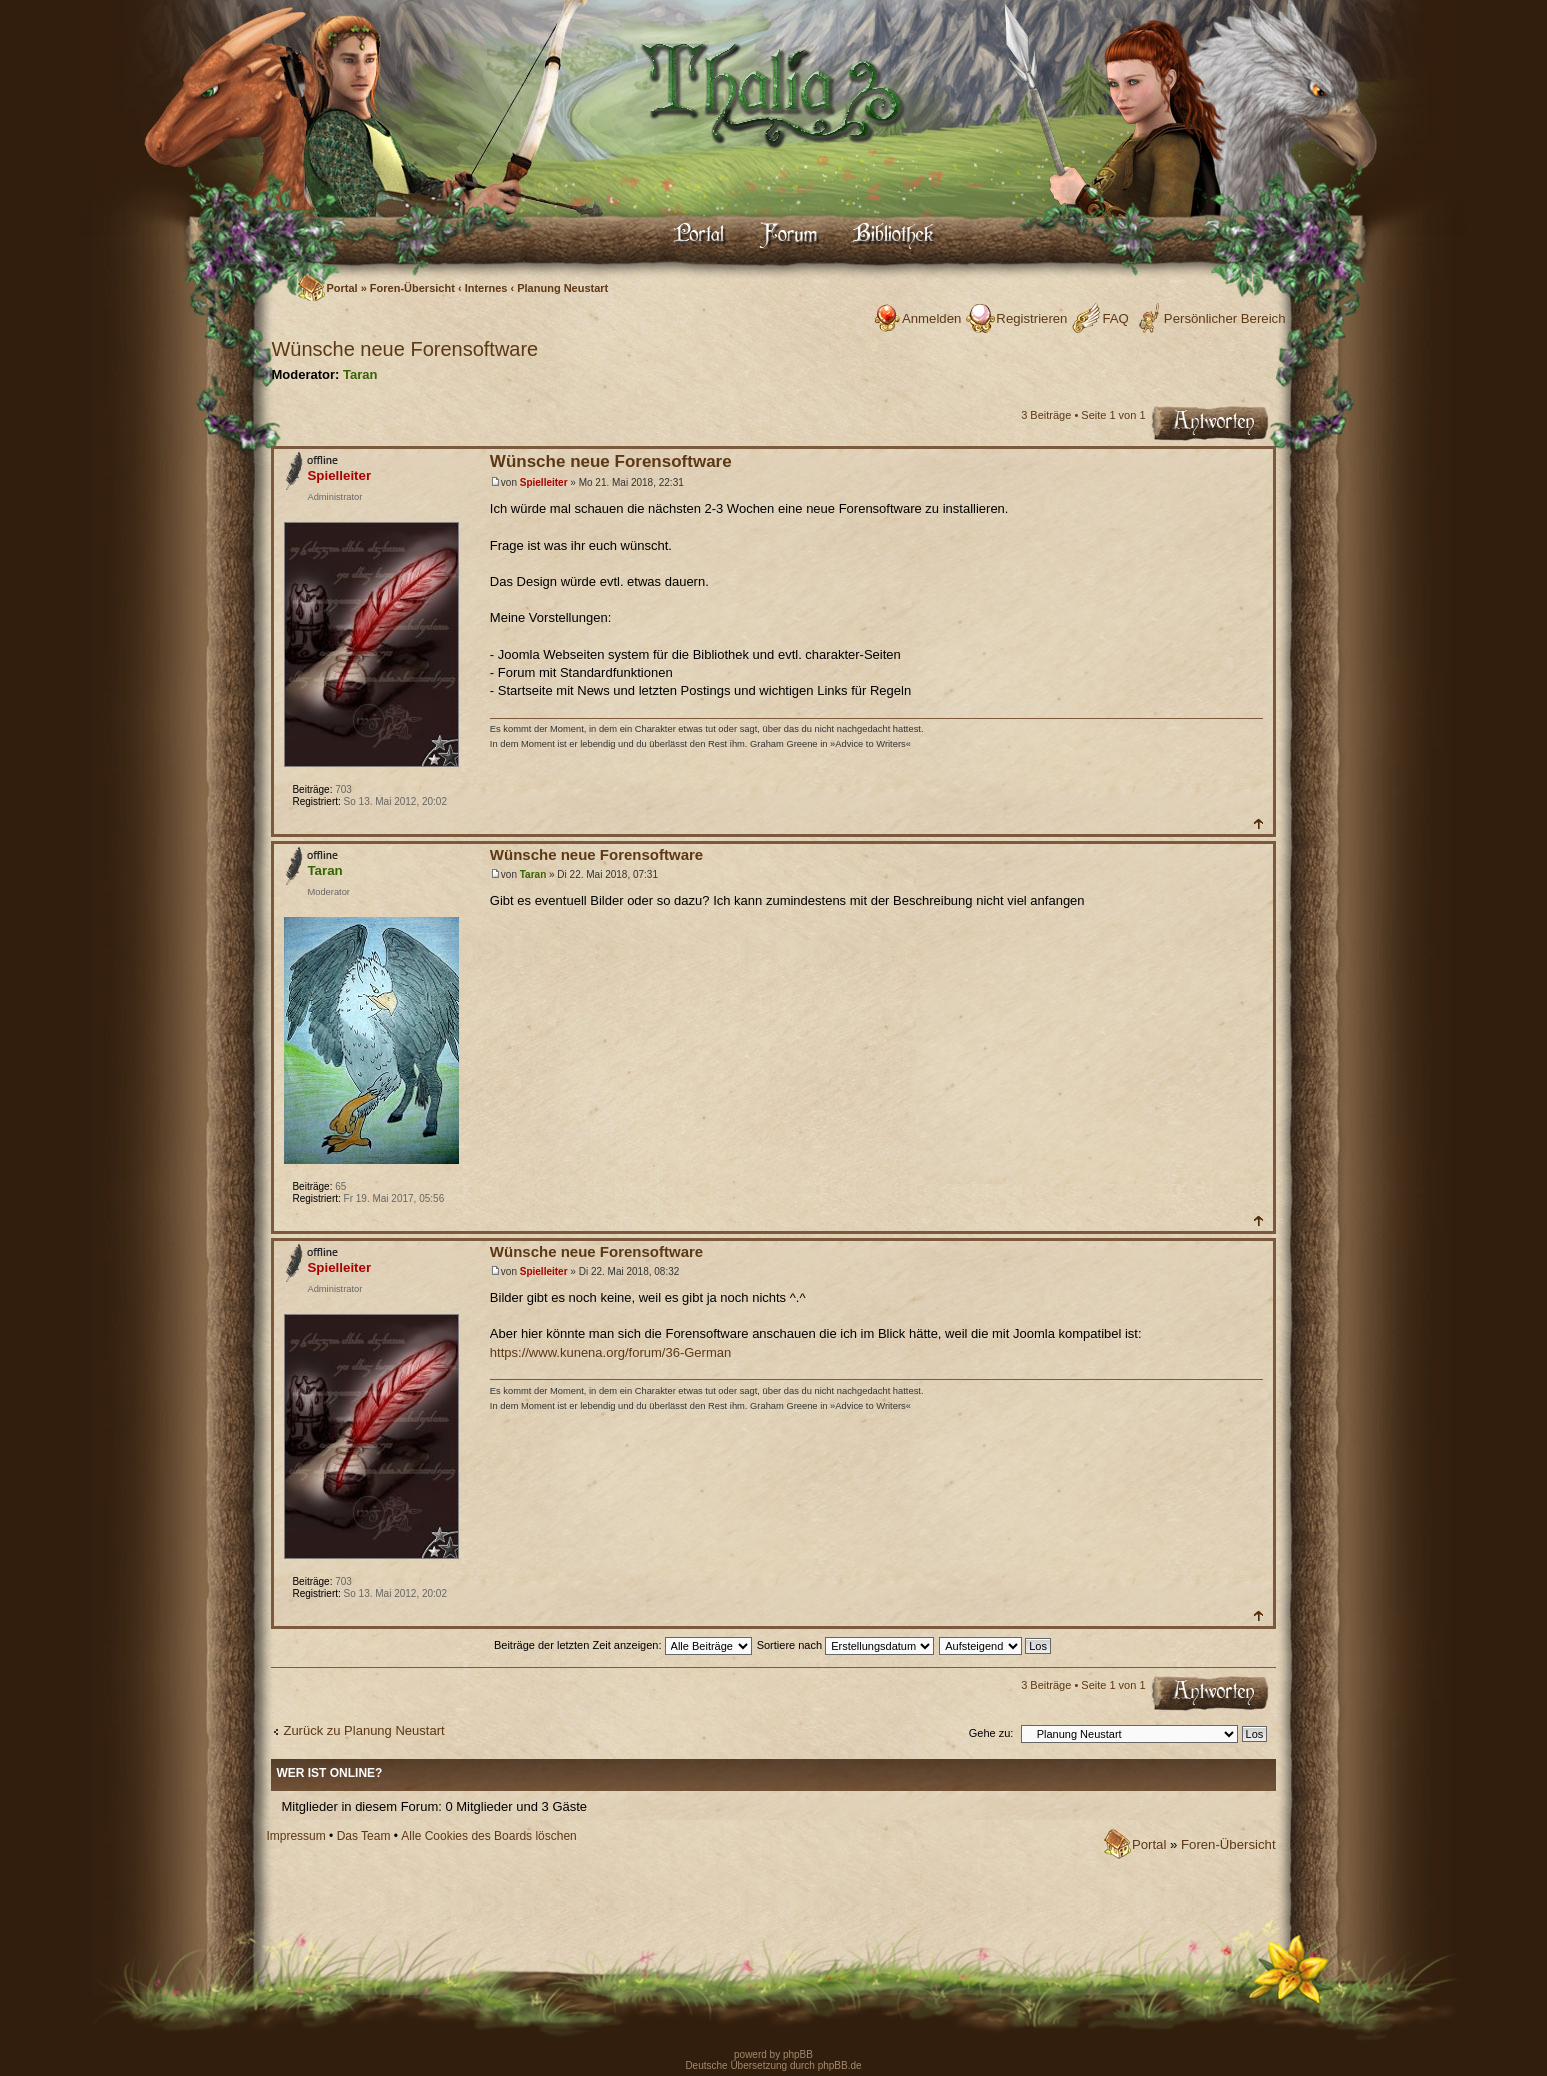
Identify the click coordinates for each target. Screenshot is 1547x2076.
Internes (486, 288)
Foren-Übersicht (412, 288)
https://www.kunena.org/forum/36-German (610, 1352)
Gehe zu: (991, 1733)
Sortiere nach (845, 1645)
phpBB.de (840, 2065)
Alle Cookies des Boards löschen (488, 1836)
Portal (341, 288)
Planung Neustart (562, 288)
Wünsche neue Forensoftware (404, 349)
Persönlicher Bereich (1225, 318)
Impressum (295, 1836)
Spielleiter (544, 482)
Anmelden (931, 318)
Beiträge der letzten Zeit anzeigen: (623, 1645)
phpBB (796, 2054)
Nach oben (1257, 823)
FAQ (1115, 318)
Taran (360, 374)
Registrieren (1031, 318)
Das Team (364, 1836)
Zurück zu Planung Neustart (363, 1730)
